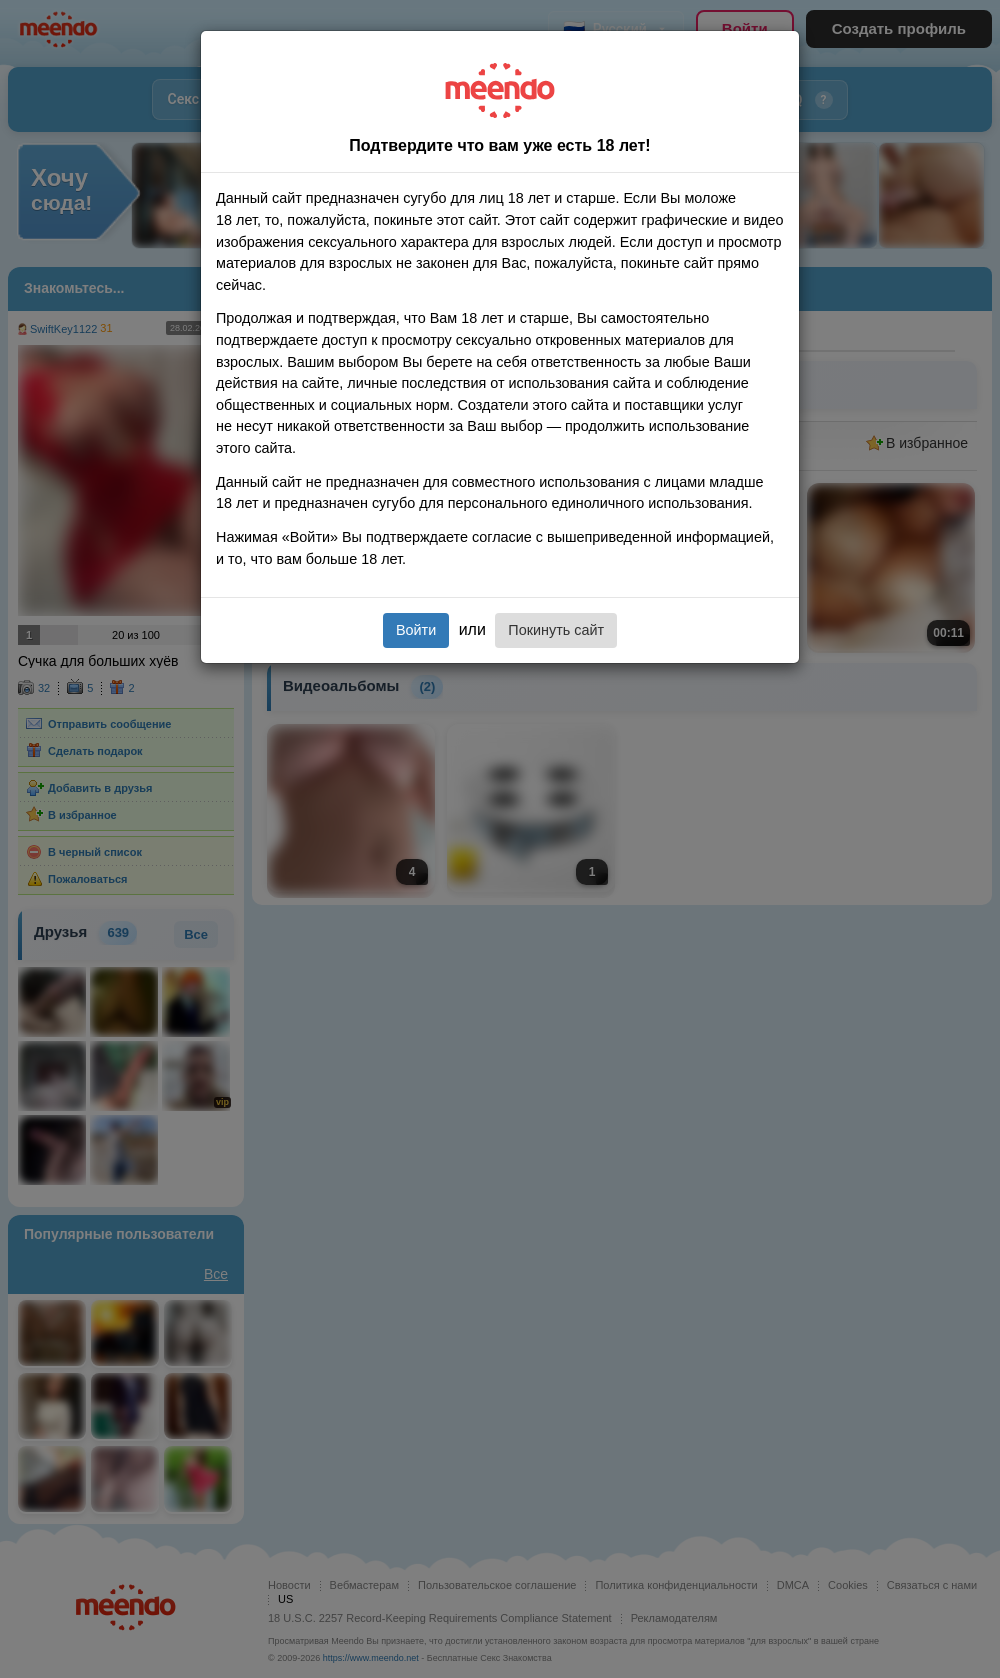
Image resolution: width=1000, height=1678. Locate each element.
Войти (416, 630)
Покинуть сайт (556, 630)
